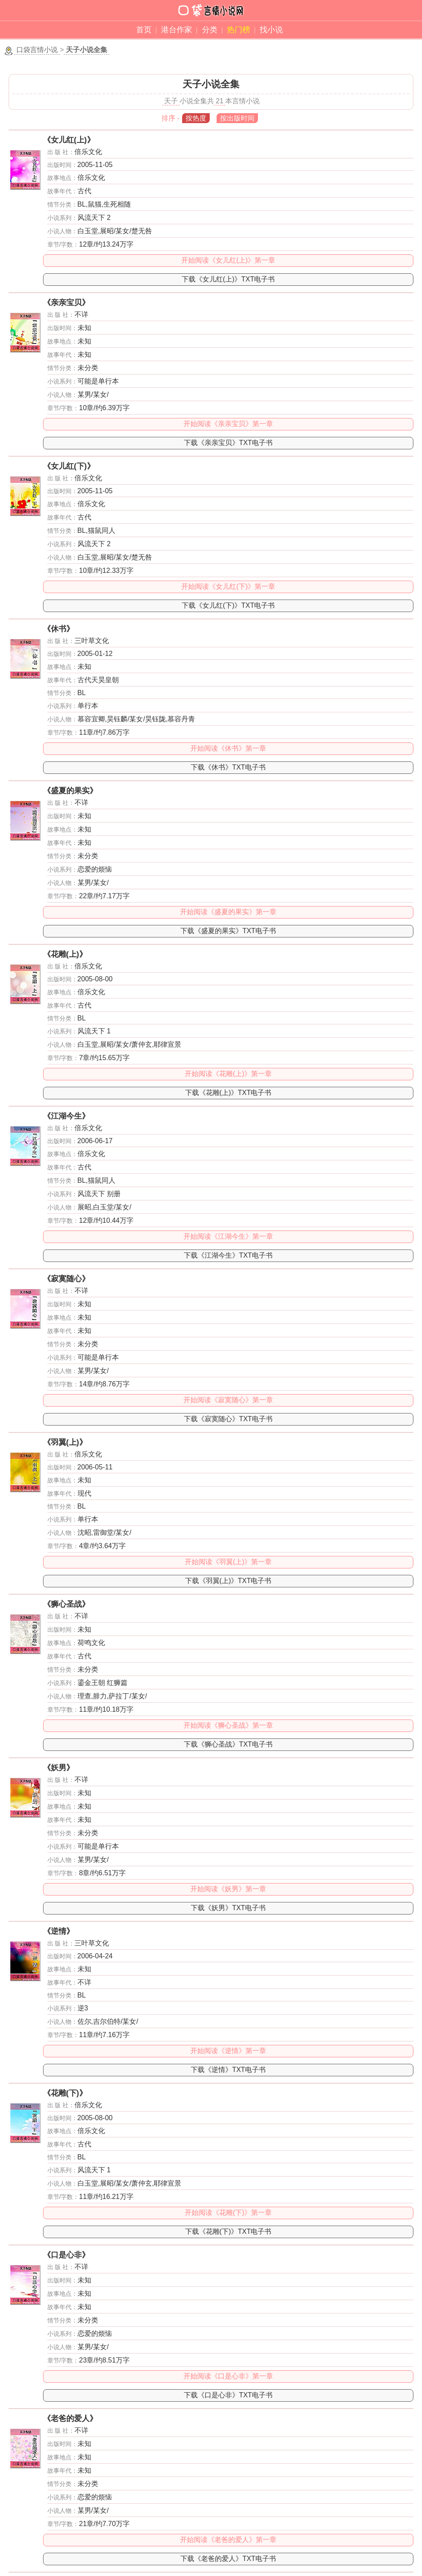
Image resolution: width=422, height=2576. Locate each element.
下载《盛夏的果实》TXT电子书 (228, 930)
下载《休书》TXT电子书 (228, 767)
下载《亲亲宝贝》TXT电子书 (228, 442)
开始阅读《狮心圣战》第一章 (228, 1725)
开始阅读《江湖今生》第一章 (228, 1236)
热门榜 (238, 29)
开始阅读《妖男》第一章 (228, 1889)
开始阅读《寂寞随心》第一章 (228, 1400)
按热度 (196, 118)
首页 (144, 29)
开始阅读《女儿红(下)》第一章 (228, 586)
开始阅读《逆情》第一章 (228, 2050)
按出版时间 (237, 118)
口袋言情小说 (37, 49)
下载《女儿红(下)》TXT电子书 (228, 605)
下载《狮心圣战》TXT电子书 (228, 1744)
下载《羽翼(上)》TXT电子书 (228, 1580)
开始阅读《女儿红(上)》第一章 (228, 260)
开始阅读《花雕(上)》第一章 (228, 1073)
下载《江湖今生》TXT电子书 (228, 1255)
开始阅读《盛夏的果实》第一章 (228, 911)
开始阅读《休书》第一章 (228, 748)
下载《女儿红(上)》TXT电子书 (228, 279)
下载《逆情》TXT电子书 (228, 2069)
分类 (209, 29)
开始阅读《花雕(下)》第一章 (228, 2212)
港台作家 (176, 29)
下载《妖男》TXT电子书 (228, 1907)
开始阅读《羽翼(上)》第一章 (228, 1561)
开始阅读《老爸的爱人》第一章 (228, 2539)
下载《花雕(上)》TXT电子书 (228, 1092)
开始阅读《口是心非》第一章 (228, 2376)
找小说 (271, 29)
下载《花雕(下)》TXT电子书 (228, 2231)
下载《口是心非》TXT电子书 (228, 2395)
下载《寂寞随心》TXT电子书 (228, 1419)
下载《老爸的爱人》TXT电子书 (228, 2558)
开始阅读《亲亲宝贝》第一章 (228, 423)
